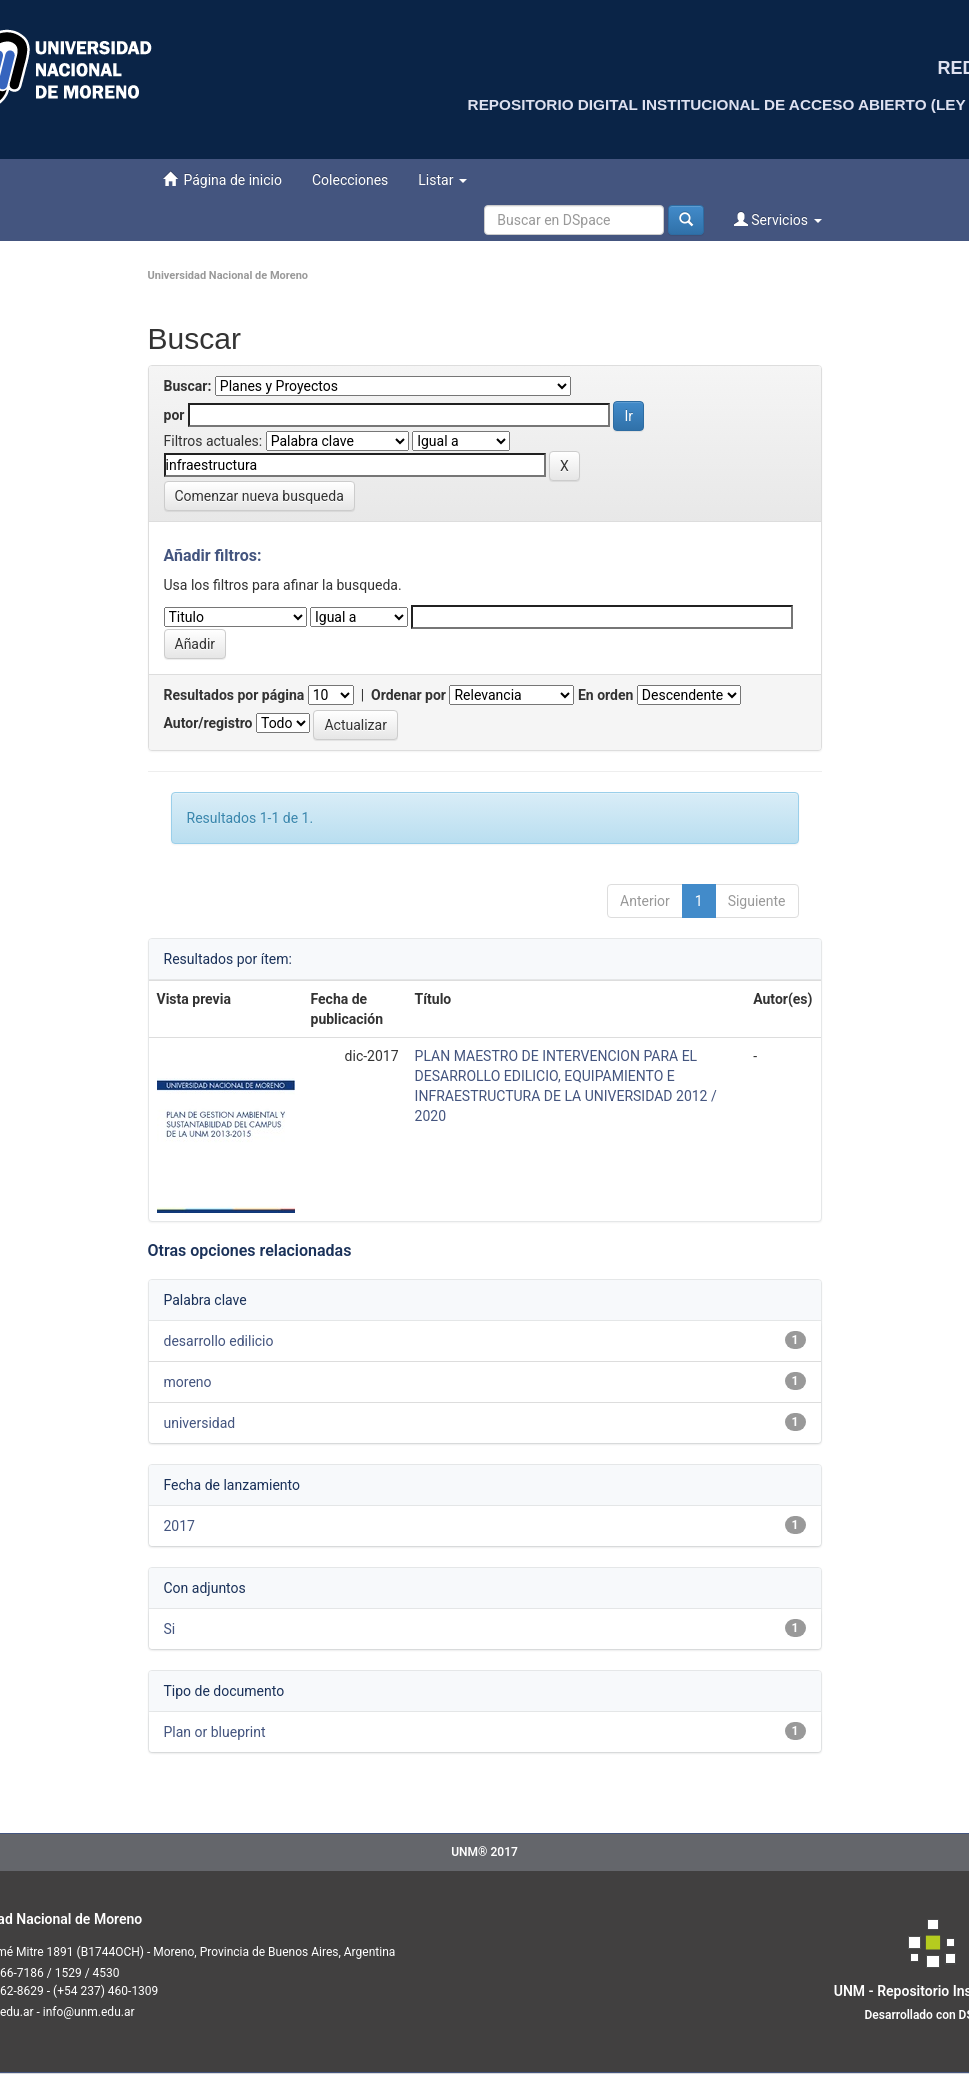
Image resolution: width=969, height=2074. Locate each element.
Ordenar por (408, 695)
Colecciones (350, 180)
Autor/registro (208, 723)
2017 (179, 1526)
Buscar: (188, 386)
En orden (605, 695)
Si (170, 1629)
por (174, 415)
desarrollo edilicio (219, 1341)
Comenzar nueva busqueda (259, 496)
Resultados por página (234, 695)
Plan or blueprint (215, 1732)
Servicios (778, 219)
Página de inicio (222, 179)
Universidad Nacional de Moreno (228, 275)
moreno (188, 1382)
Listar (442, 180)
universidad (200, 1423)
